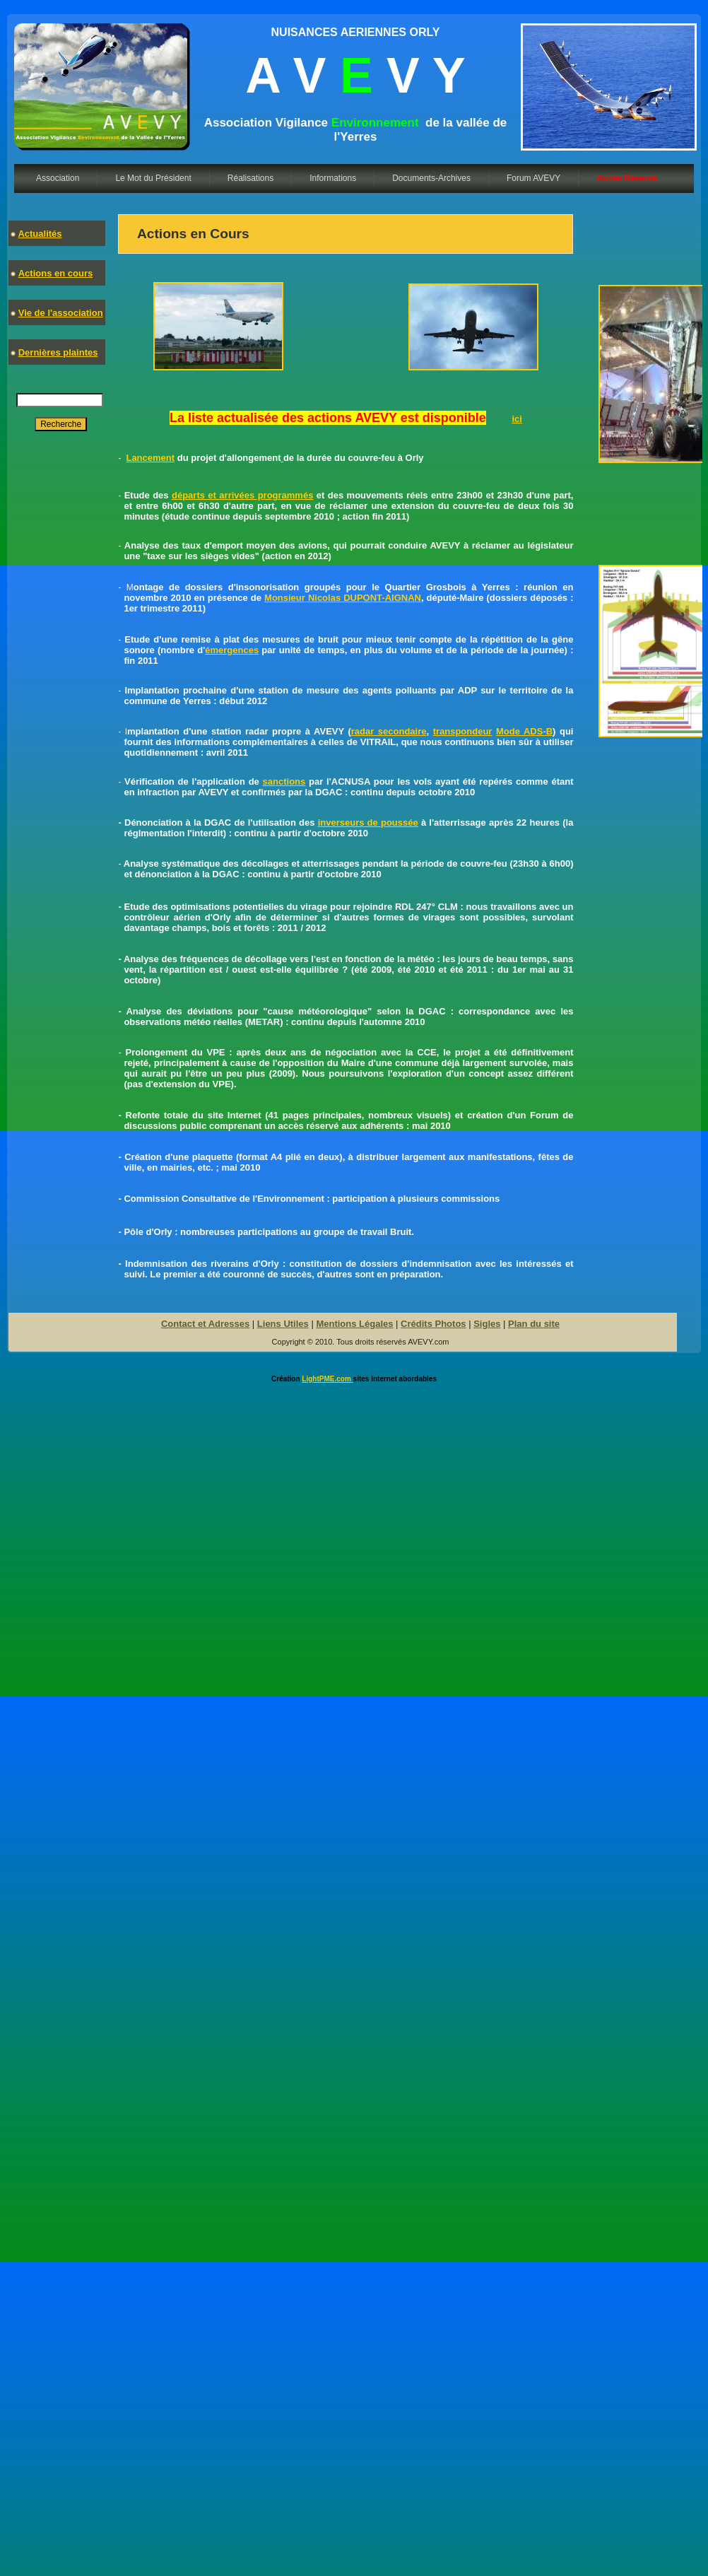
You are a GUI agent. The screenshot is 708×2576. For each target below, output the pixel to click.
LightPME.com (327, 1379)
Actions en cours (55, 273)
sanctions (284, 781)
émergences (232, 650)
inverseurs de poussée (368, 822)
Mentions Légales (354, 1323)
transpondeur (462, 731)
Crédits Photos (433, 1323)
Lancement (150, 457)
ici (517, 419)
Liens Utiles (283, 1323)
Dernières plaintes (58, 352)
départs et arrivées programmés (242, 495)
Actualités (39, 233)
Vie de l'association (60, 313)
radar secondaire (389, 731)
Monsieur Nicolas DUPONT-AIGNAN (342, 597)
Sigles (486, 1323)
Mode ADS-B (524, 731)
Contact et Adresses (205, 1323)
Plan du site (534, 1323)
